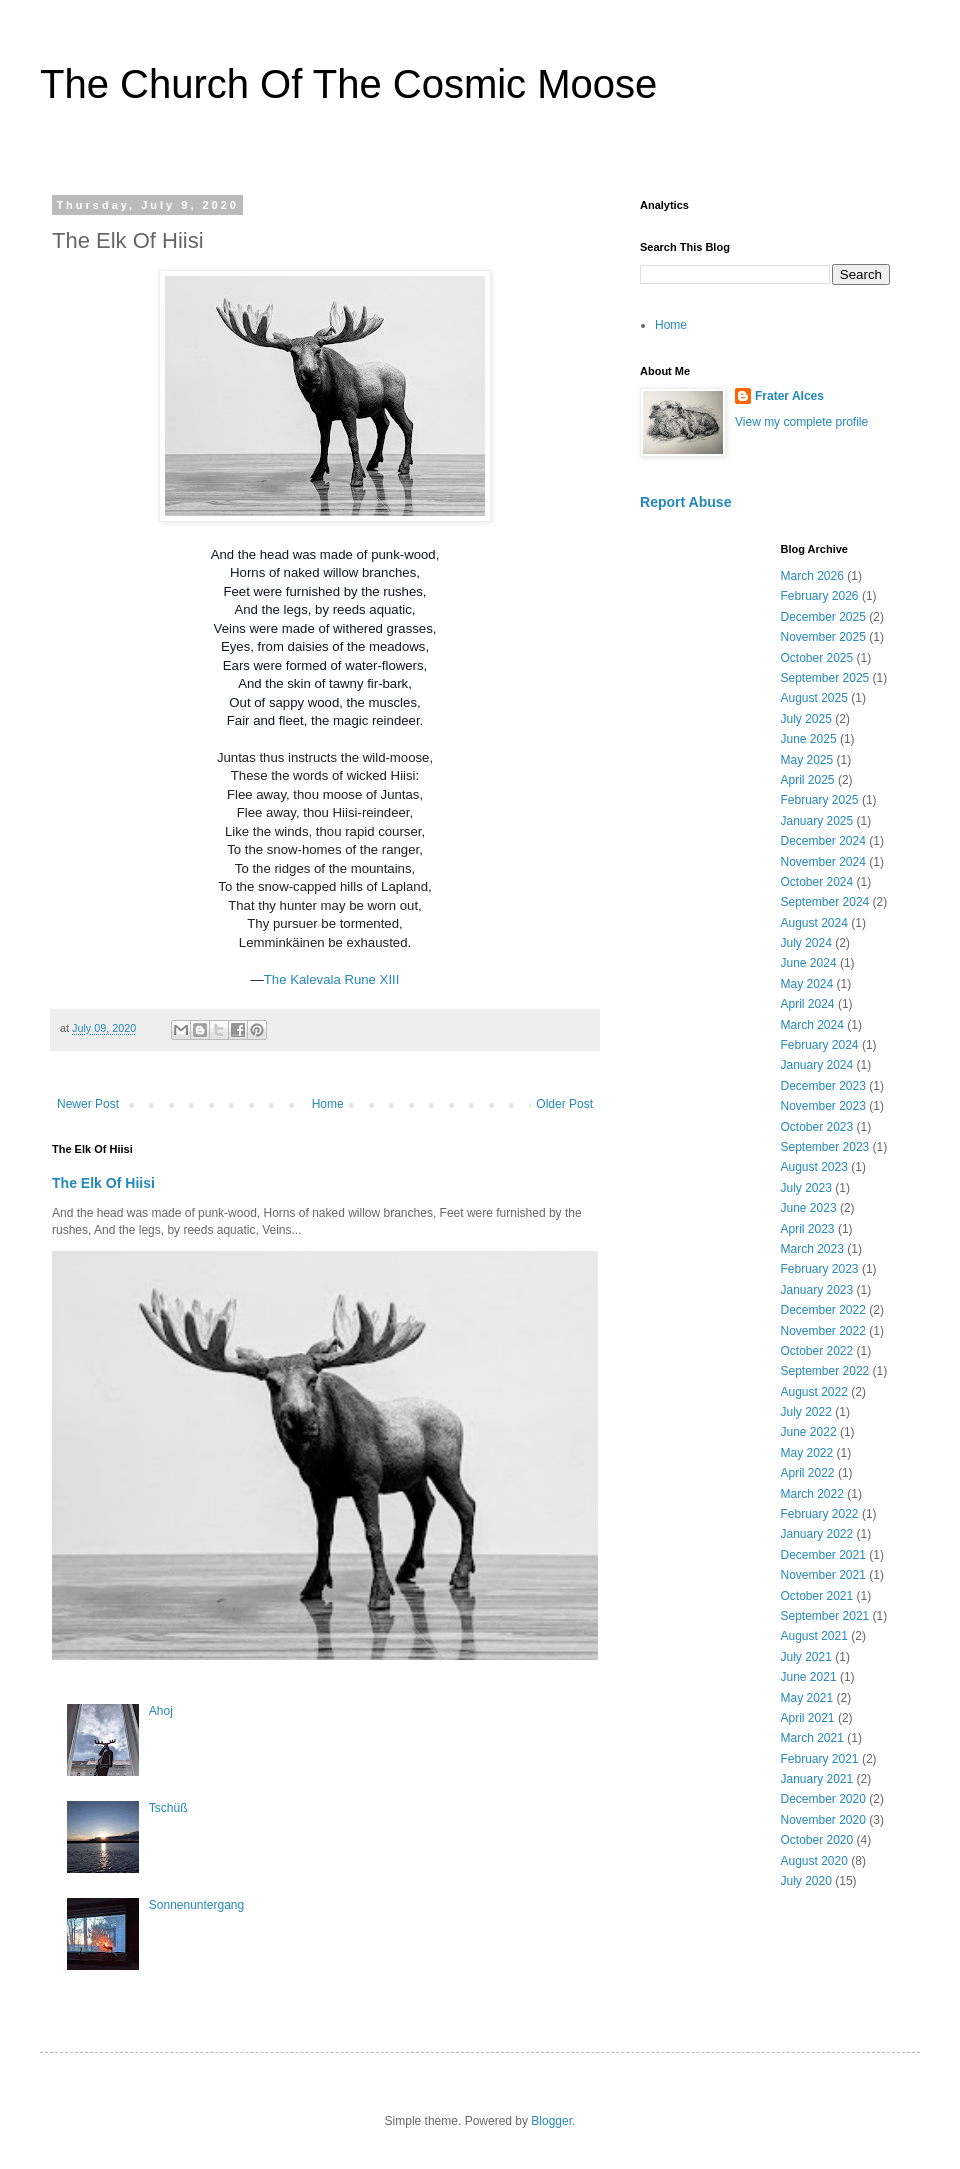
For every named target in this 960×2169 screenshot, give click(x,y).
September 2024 (825, 902)
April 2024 (808, 1004)
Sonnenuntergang (196, 1905)
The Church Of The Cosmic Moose (348, 84)
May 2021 (807, 1698)
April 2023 (808, 1229)
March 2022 (812, 1494)
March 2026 (812, 576)
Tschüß (168, 1808)
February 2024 (820, 1045)
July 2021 (806, 1657)
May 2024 (807, 984)
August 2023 (814, 1167)
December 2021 (823, 1555)
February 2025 (820, 800)
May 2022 (807, 1453)
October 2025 (817, 658)
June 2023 (809, 1208)
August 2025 (814, 698)
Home (328, 1104)
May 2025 (807, 760)
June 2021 (809, 1677)
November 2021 (823, 1575)
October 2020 (817, 1840)
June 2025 (809, 739)
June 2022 (809, 1432)
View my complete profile (801, 422)
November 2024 (823, 862)
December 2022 (823, 1310)
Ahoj (161, 1711)
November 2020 (823, 1820)
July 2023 (806, 1188)
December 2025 (823, 617)
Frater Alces (789, 396)
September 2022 (825, 1371)
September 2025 (825, 678)
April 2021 (808, 1718)
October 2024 (817, 882)
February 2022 (820, 1514)
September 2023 (825, 1147)
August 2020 (814, 1861)
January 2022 (817, 1534)
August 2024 (814, 923)
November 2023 (823, 1106)
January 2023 (817, 1290)
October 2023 (817, 1127)
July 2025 (806, 719)
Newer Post (88, 1104)
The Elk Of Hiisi (103, 1183)
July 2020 (806, 1881)
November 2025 (823, 637)
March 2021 (812, 1738)
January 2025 (817, 821)
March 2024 (812, 1025)
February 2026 (820, 596)
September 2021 (825, 1616)
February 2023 (820, 1269)
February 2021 (820, 1759)
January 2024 (817, 1065)
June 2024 (809, 963)
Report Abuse (685, 502)
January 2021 (817, 1779)
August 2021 (814, 1636)
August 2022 (814, 1392)
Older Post (564, 1104)
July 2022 (806, 1412)
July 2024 (806, 943)
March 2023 (812, 1249)
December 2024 (823, 841)
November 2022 (823, 1331)
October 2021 (817, 1596)
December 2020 (823, 1799)
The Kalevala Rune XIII (332, 979)
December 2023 (823, 1086)
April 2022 (808, 1473)
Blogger (551, 2121)
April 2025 (808, 780)
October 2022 (817, 1351)
